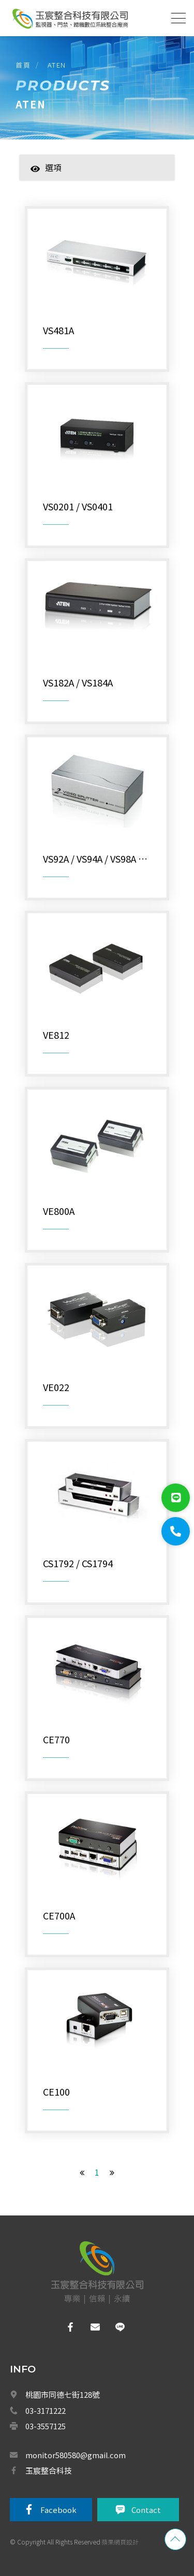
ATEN (57, 65)
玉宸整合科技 (48, 2470)
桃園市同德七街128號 (62, 2394)
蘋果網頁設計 (120, 2541)
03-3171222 (45, 2410)
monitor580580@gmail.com (75, 2454)
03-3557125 (45, 2426)
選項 (46, 167)
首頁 (23, 65)
